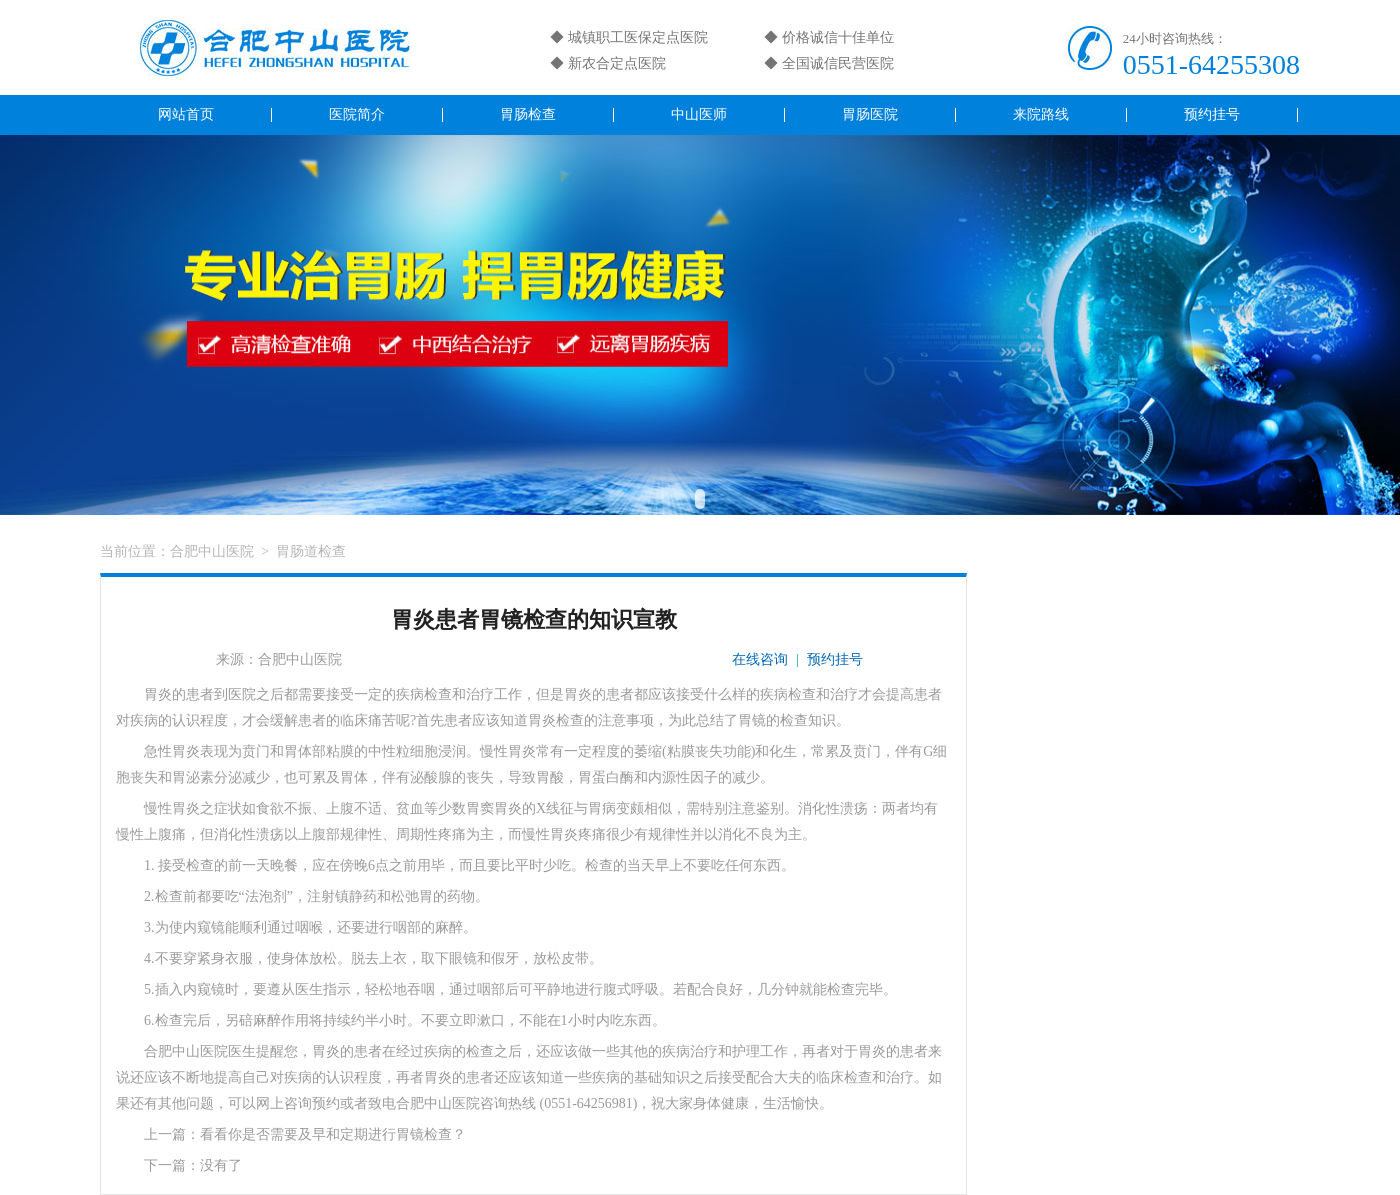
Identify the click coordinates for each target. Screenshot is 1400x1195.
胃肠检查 (528, 114)
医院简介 (357, 114)
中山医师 (699, 114)
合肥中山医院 (212, 551)
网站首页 (186, 114)
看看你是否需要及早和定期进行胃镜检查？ (333, 1134)
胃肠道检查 (311, 551)
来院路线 (1041, 114)
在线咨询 (760, 659)
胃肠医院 (870, 114)
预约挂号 (1212, 114)
